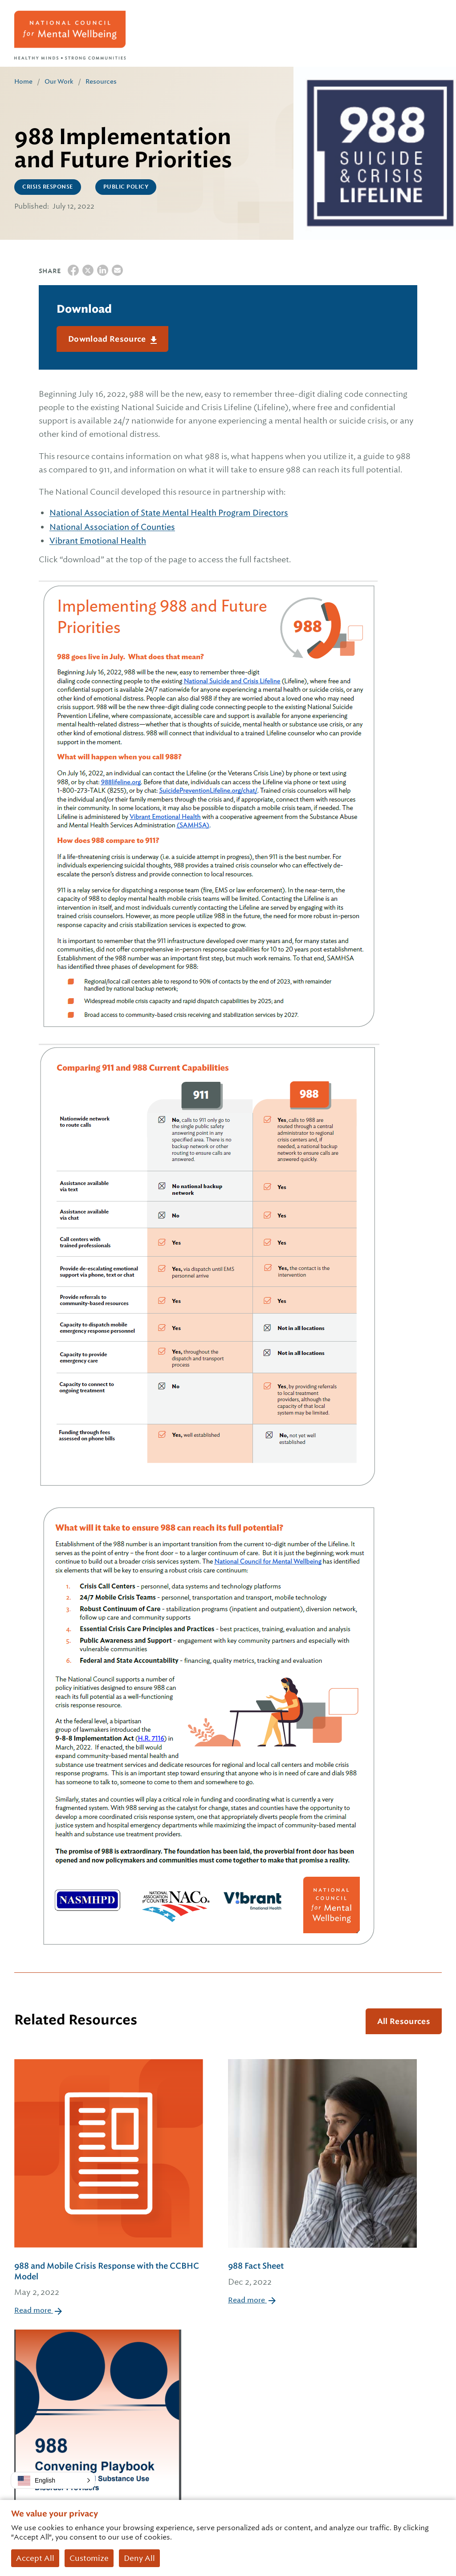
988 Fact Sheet (322, 2275)
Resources (101, 81)
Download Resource (108, 339)
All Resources (403, 2021)
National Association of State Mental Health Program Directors (168, 513)
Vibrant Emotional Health (97, 541)
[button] (53, 2480)
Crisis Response (47, 186)
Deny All (139, 2558)
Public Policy (126, 186)
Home (23, 81)
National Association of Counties (112, 527)
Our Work (59, 81)
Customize (89, 2558)
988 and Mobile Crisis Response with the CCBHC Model (108, 2280)
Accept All (35, 2558)
